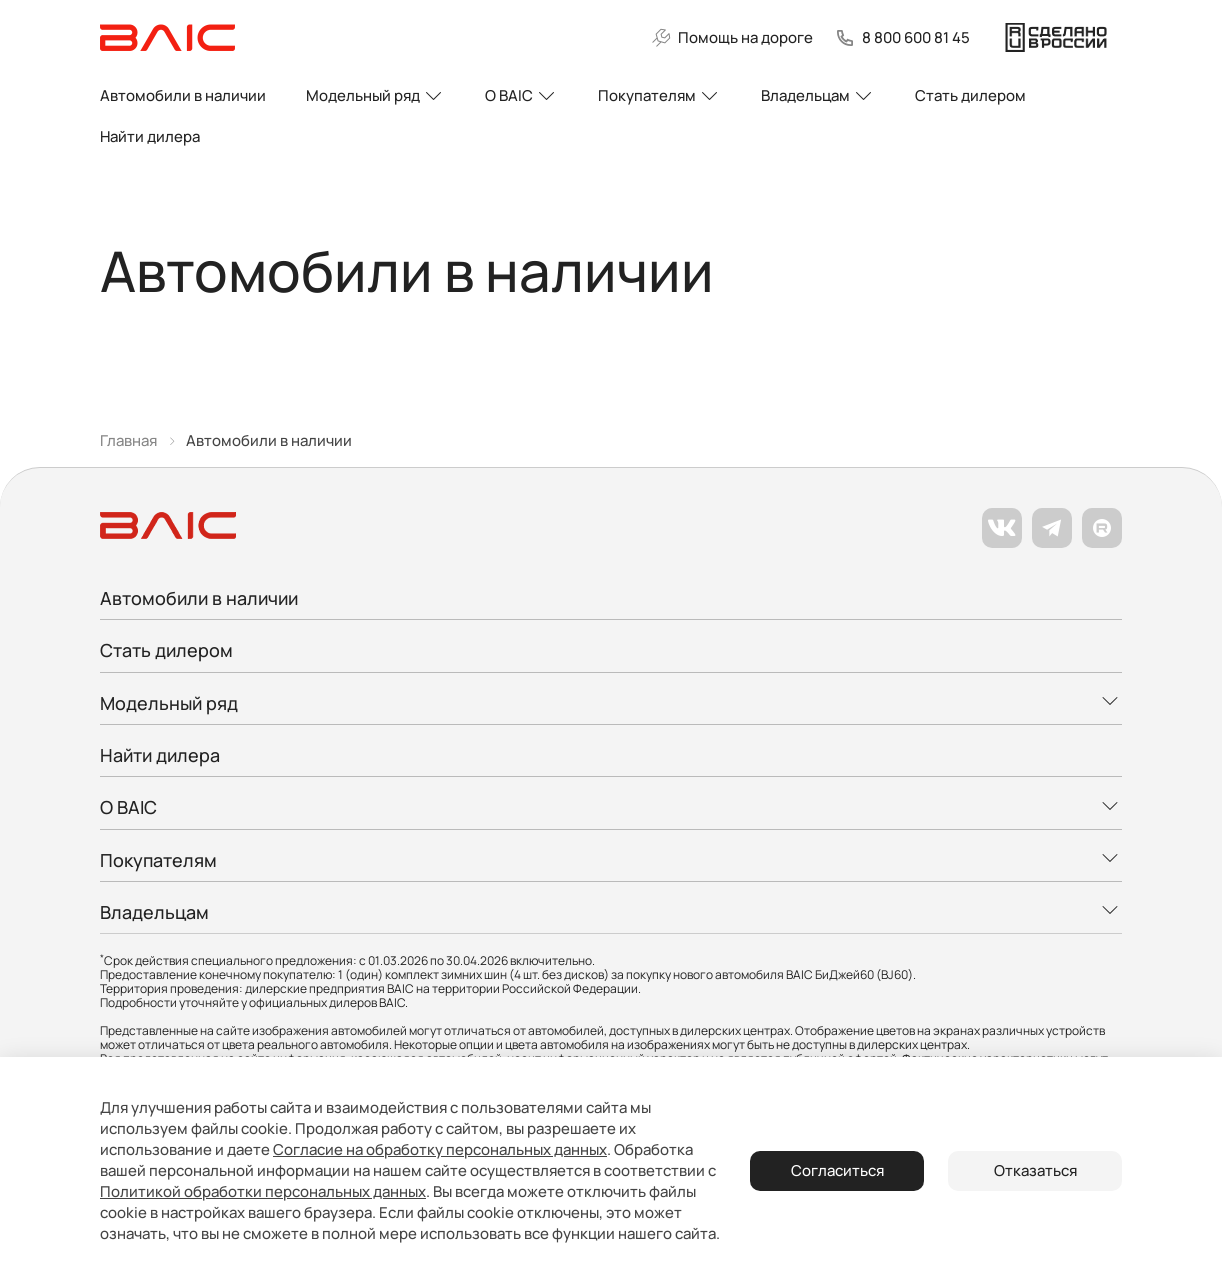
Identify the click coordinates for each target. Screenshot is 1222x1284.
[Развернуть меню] (611, 695)
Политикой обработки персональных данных (263, 1191)
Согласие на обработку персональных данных (440, 1149)
